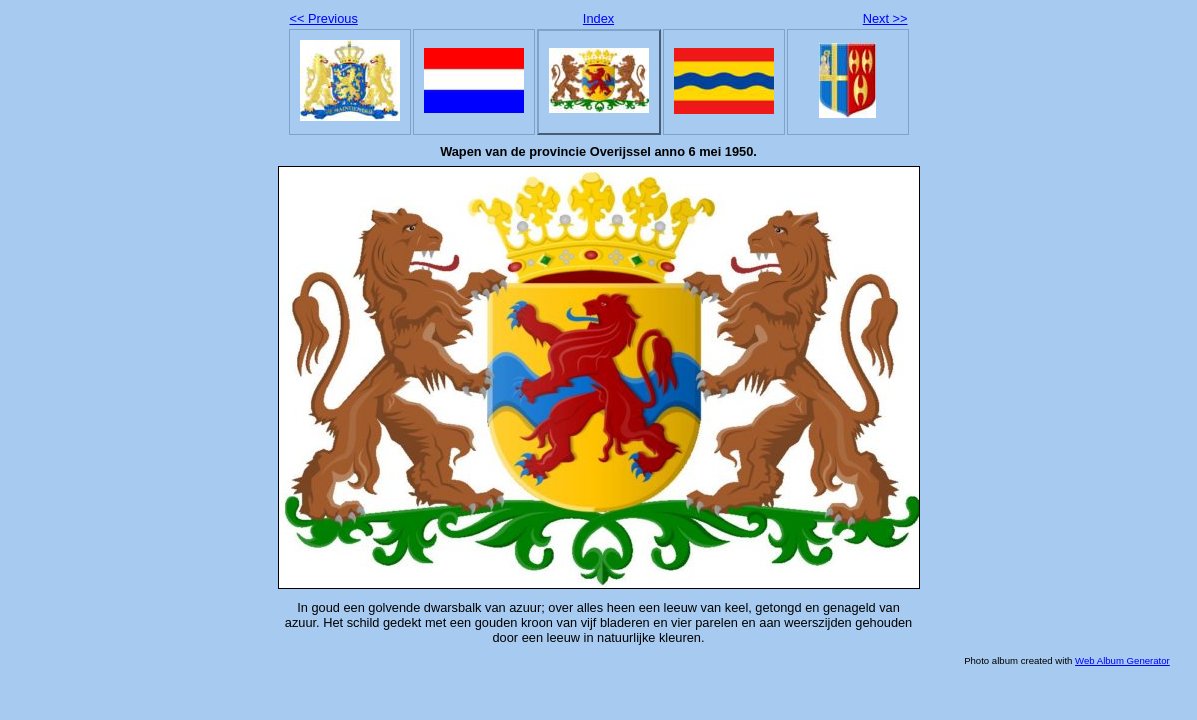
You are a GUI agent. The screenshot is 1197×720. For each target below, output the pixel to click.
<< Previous (324, 18)
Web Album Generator (1122, 660)
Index (598, 18)
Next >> (885, 18)
